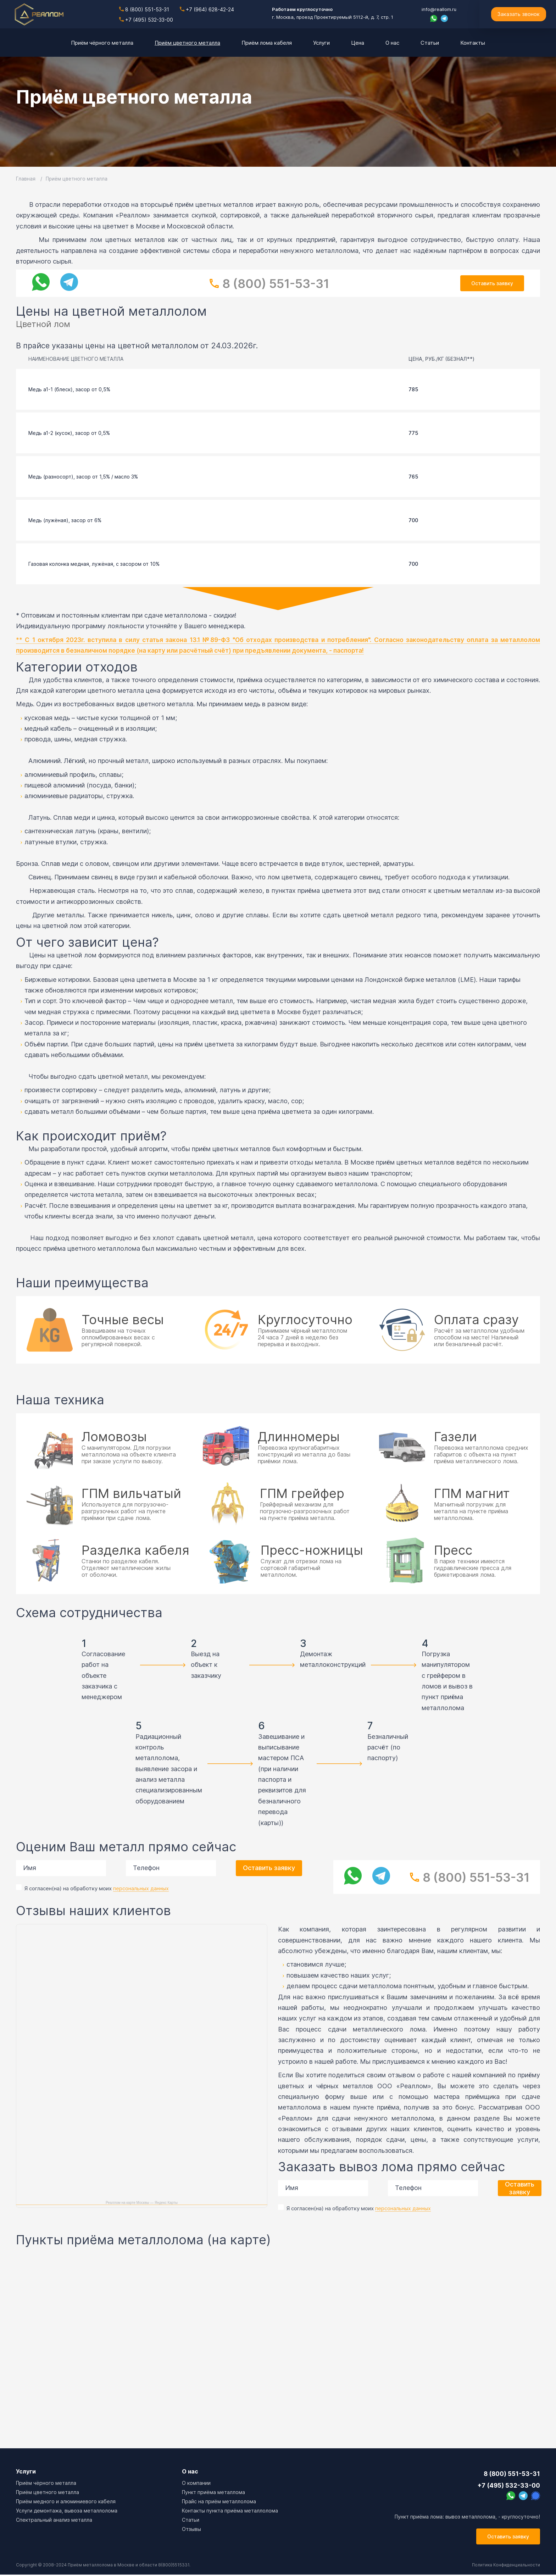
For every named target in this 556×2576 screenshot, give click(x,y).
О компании (196, 2483)
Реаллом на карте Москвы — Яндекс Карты (142, 2203)
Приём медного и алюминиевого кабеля (66, 2501)
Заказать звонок (518, 14)
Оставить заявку (492, 283)
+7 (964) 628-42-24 (207, 9)
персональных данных (141, 1888)
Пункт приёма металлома (213, 2492)
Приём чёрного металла (46, 2483)
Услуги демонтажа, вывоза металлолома (66, 2511)
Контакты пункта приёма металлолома (230, 2511)
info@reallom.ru (439, 9)
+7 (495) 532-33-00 (146, 20)
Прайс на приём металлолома (219, 2501)
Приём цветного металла (47, 2492)
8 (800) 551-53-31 (144, 9)
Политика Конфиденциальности (505, 2566)
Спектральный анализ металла (54, 2520)
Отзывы (191, 2529)
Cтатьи (190, 2520)
